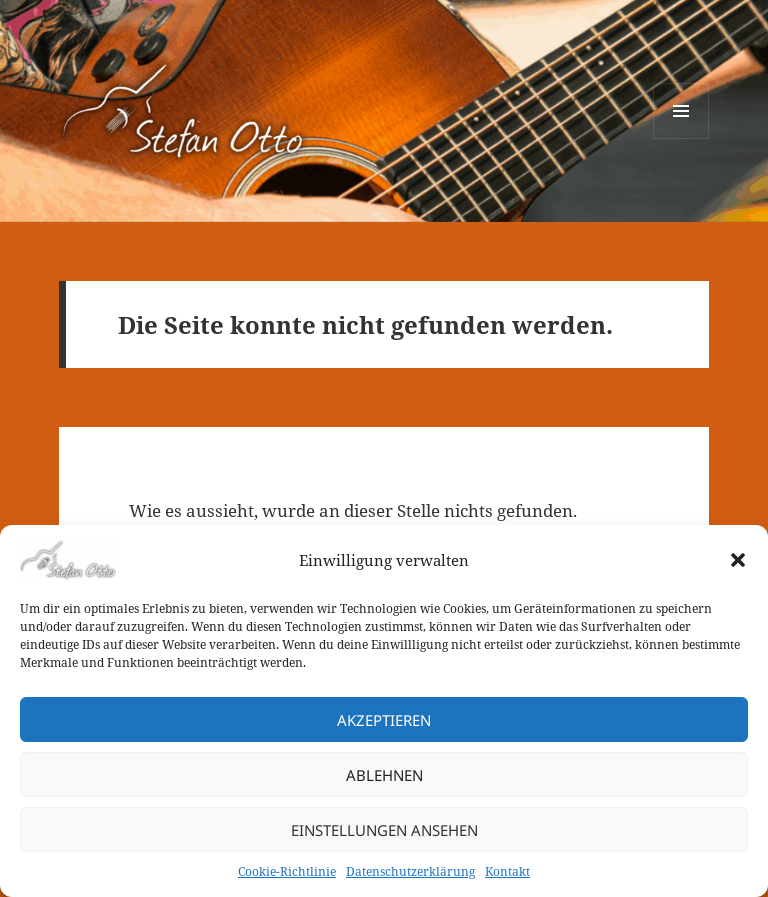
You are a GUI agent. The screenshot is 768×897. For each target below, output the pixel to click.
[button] (738, 560)
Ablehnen (384, 775)
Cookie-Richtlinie (287, 871)
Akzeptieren (384, 720)
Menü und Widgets (681, 138)
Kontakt (507, 871)
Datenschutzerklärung (410, 871)
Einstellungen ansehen (384, 830)
